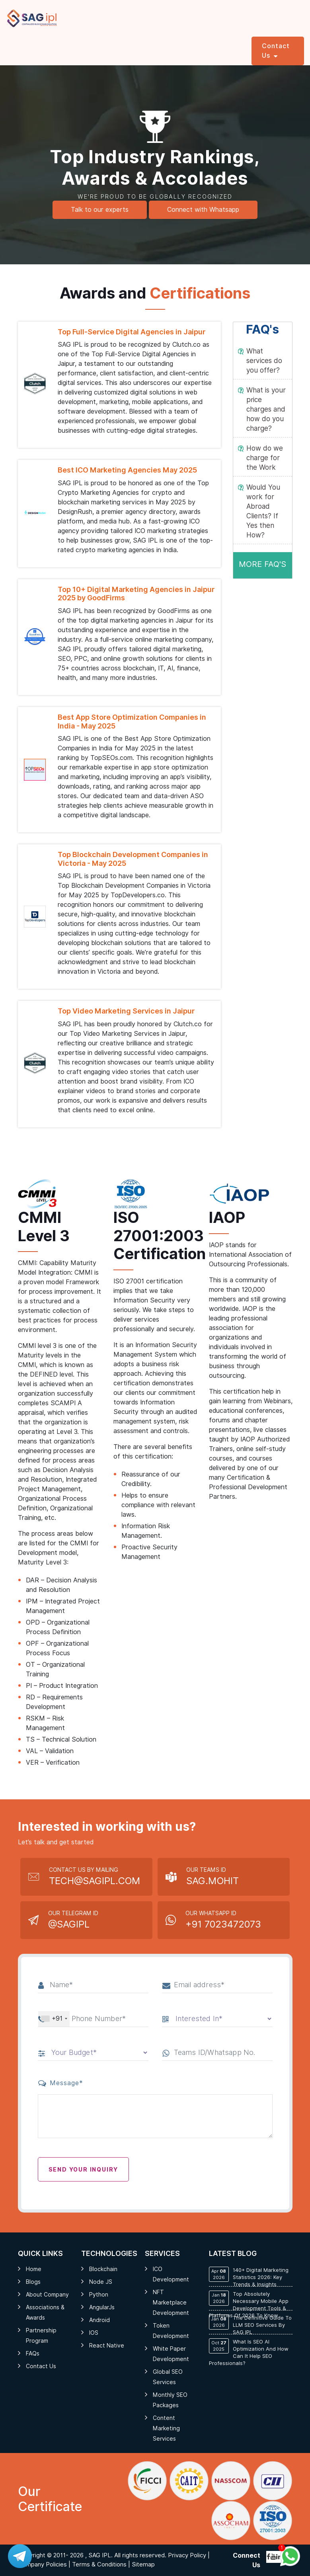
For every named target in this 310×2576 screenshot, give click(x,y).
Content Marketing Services (166, 2428)
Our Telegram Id (73, 1920)
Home (18, 46)
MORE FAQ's (262, 564)
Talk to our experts (100, 209)
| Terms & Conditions (97, 2564)
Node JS (100, 2282)
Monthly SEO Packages (170, 2400)
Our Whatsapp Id (223, 1920)
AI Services (82, 50)
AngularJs (102, 2307)
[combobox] (54, 2019)
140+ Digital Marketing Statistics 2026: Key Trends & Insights (249, 2277)
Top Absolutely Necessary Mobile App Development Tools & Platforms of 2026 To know (249, 2304)
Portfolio (234, 46)
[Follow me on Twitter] (268, 2557)
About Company (47, 2294)
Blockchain (103, 2269)
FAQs (32, 2353)
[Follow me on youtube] (273, 2557)
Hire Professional (121, 50)
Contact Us (41, 2366)
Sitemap (143, 2564)
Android (99, 2320)
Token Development (171, 2330)
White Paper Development (171, 2354)
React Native (106, 2345)
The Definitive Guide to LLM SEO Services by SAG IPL (250, 2324)
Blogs (33, 2282)
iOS (93, 2333)
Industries (162, 46)
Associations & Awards (45, 2312)
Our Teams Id (212, 1877)
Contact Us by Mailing (94, 1877)
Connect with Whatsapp (203, 209)
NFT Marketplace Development (171, 2302)
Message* (60, 2083)
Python (98, 2294)
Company (199, 46)
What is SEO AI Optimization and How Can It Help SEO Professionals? (249, 2352)
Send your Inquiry (84, 2169)
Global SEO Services (168, 2377)
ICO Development (171, 2274)
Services (48, 46)
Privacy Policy (187, 2555)
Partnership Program (41, 2335)
